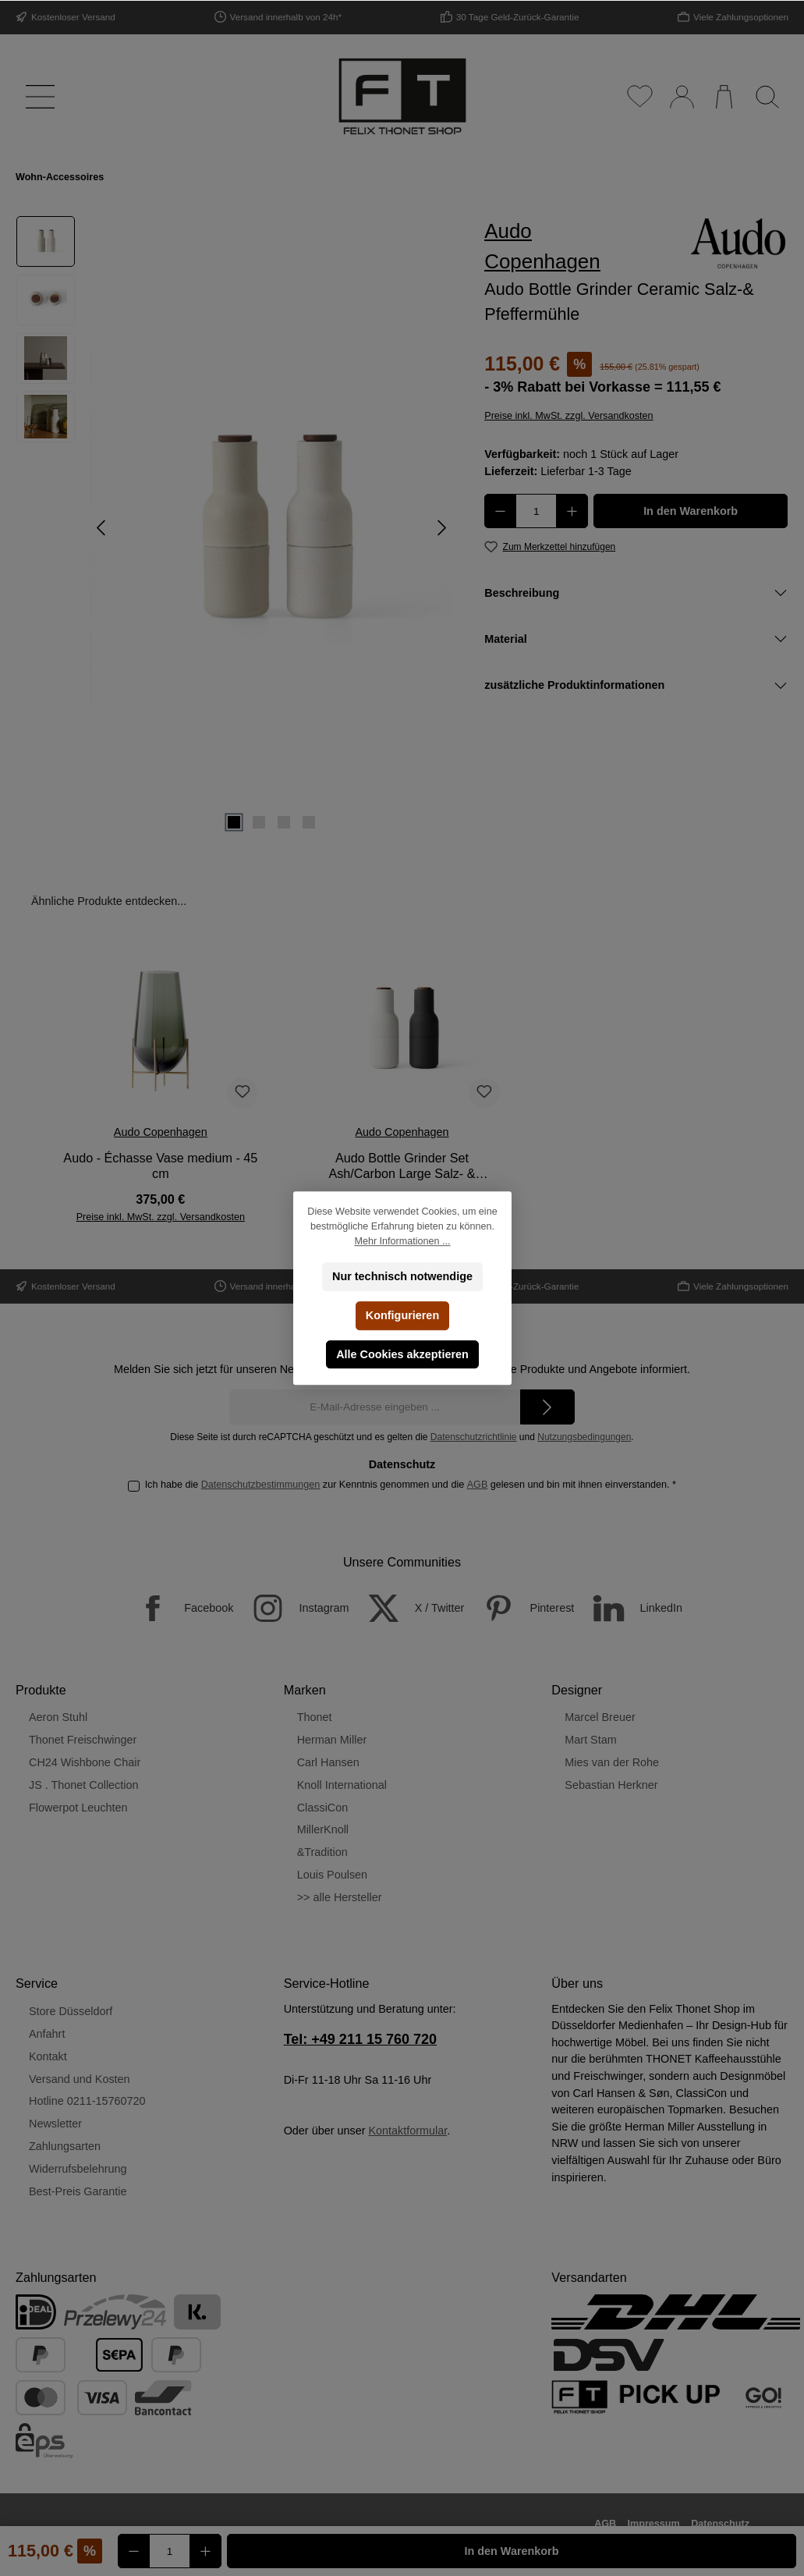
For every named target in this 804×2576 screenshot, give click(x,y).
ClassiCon (323, 1807)
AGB (477, 1484)
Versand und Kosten (79, 2079)
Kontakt (48, 2056)
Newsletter (55, 2123)
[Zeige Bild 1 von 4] (234, 822)
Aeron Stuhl (58, 1717)
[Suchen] (767, 96)
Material (505, 639)
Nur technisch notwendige (402, 1276)
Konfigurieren (401, 1315)
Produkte (41, 1690)
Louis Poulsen (332, 1874)
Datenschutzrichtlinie (473, 1437)
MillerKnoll (323, 1829)
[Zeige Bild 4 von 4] (309, 822)
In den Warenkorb (690, 511)
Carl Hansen (328, 1762)
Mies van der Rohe (612, 1762)
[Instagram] (292, 1608)
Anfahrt (47, 2034)
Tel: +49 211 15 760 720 (360, 2039)
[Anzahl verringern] (500, 511)
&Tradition (322, 1852)
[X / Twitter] (408, 1608)
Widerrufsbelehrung (78, 2169)
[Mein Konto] (681, 96)
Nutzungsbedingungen (584, 1437)
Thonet (314, 1717)
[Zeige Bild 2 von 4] (259, 822)
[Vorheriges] (102, 527)
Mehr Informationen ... (402, 1241)
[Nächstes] (441, 527)
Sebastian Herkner (611, 1785)
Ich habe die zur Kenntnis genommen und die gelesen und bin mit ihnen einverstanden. (410, 1484)
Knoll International (342, 1785)
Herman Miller (332, 1739)
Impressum (654, 2523)
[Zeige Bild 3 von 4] (284, 822)
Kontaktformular (407, 2130)
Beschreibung (521, 593)
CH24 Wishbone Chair (84, 1762)
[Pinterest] (520, 1608)
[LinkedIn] (629, 1608)
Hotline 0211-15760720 (87, 2101)
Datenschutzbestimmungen (261, 1484)
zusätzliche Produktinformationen (574, 685)
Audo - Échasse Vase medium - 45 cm (160, 1165)
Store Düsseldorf (70, 2011)
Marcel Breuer (600, 1717)
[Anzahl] (536, 511)
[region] (235, 528)
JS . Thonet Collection (84, 1785)
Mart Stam (590, 1739)
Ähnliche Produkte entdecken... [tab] (108, 901)
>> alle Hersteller (339, 1897)
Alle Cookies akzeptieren (402, 1354)
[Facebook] (177, 1608)
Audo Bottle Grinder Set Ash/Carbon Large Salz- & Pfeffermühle (401, 1166)
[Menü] (37, 96)
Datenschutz (720, 2523)
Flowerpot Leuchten (78, 1807)
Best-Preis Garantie (78, 2191)
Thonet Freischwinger (82, 1739)
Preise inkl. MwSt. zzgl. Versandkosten (568, 415)
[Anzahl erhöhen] (572, 511)
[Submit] (547, 1407)
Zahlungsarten (65, 2146)
